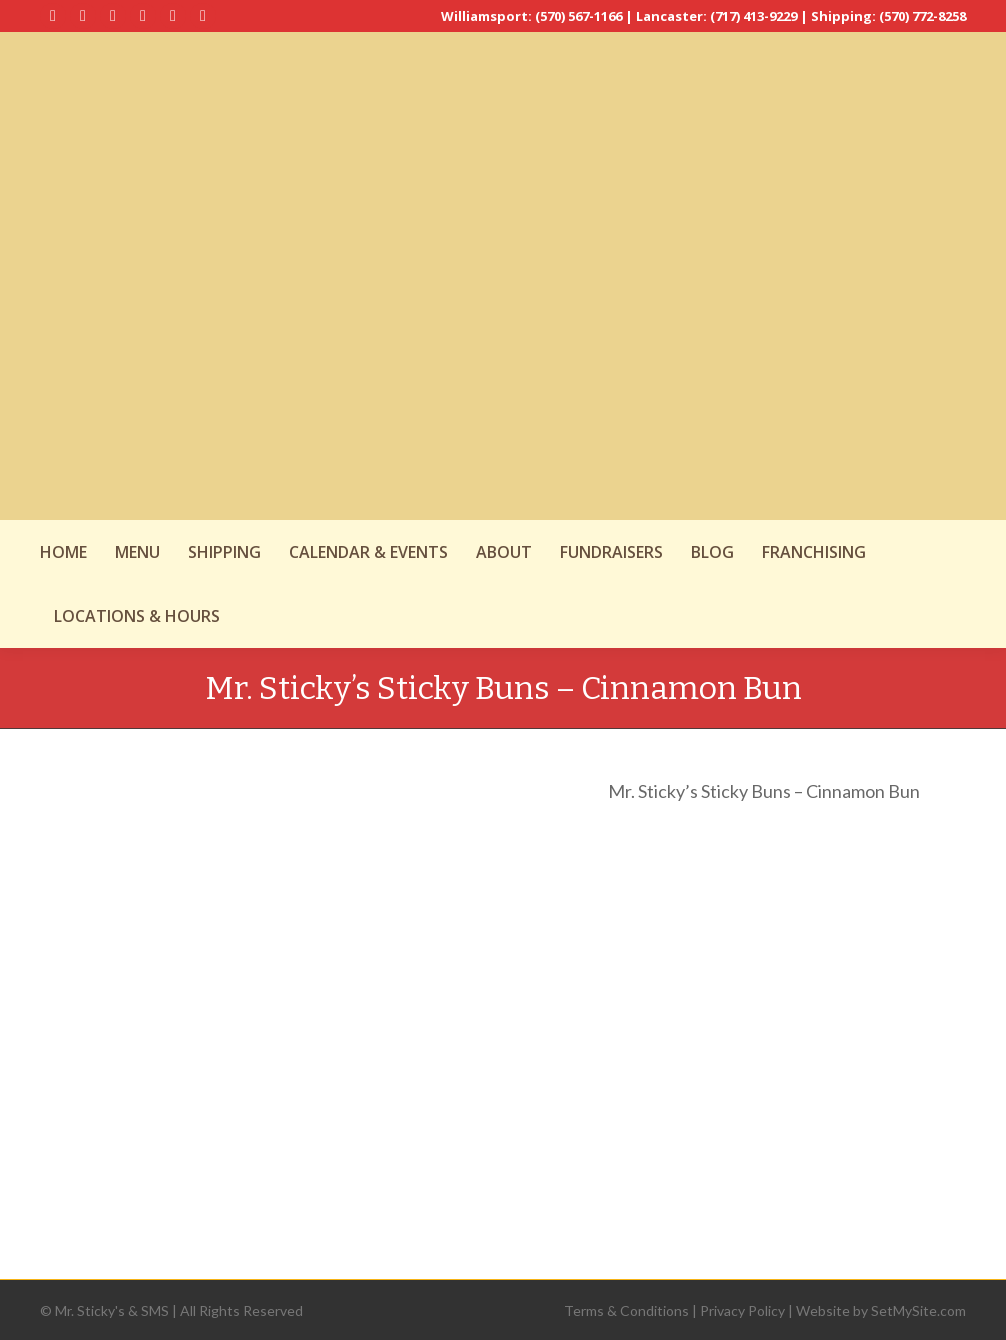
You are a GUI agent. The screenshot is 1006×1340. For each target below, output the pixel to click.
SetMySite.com (918, 1310)
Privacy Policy (742, 1310)
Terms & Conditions (626, 1310)
